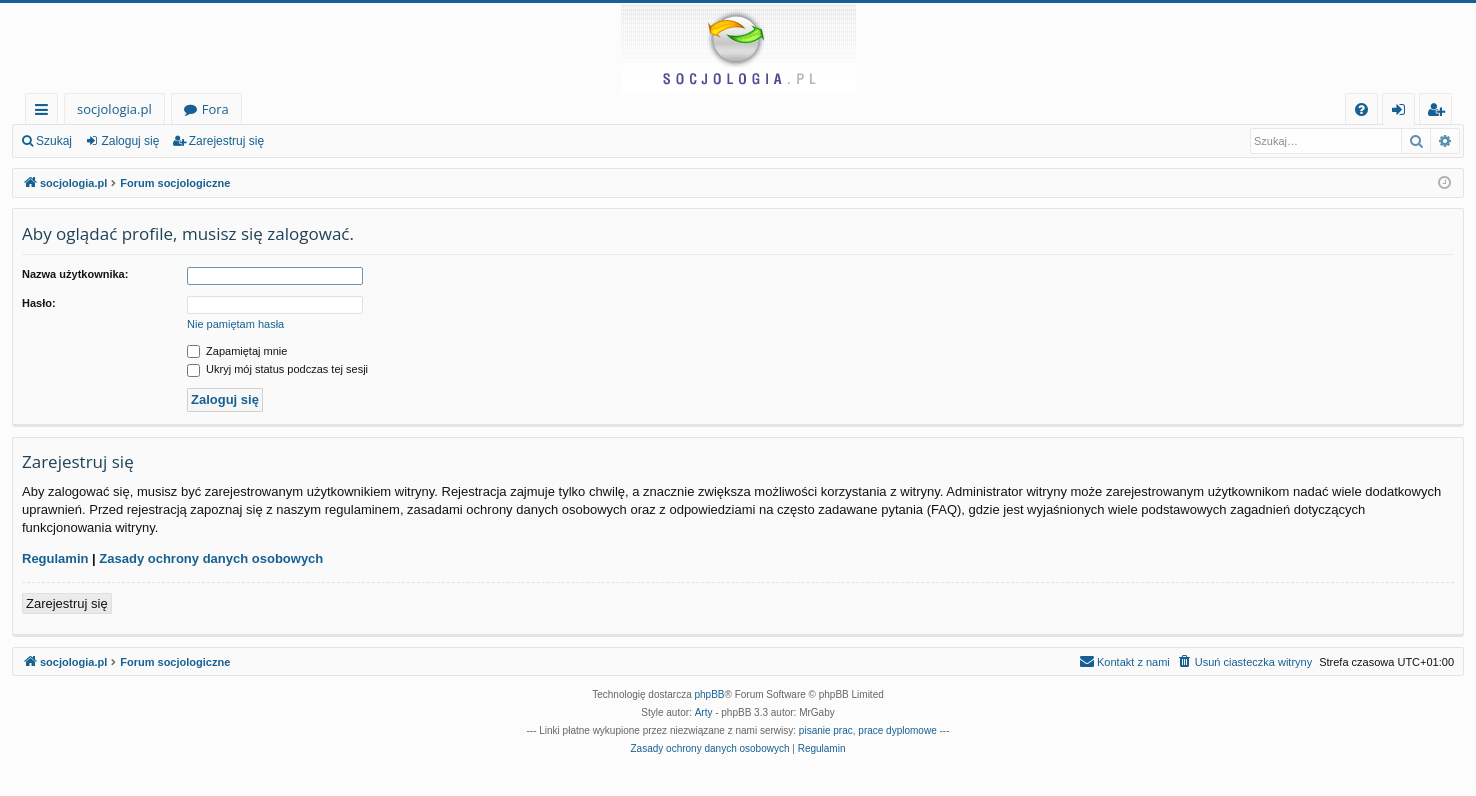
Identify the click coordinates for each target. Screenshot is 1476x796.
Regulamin (55, 558)
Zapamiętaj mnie (237, 351)
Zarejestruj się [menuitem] (1441, 112)
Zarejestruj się (226, 141)
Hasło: (39, 303)
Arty (704, 712)
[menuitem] (1361, 109)
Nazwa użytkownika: (75, 274)
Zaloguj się (130, 141)
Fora (215, 109)
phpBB (710, 694)
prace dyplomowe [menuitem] (897, 730)
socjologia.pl (114, 109)
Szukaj (54, 141)
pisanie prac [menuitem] (826, 730)
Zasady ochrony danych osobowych (211, 558)
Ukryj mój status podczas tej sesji (277, 369)
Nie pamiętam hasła (235, 324)
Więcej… (45, 112)
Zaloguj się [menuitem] (1402, 112)
